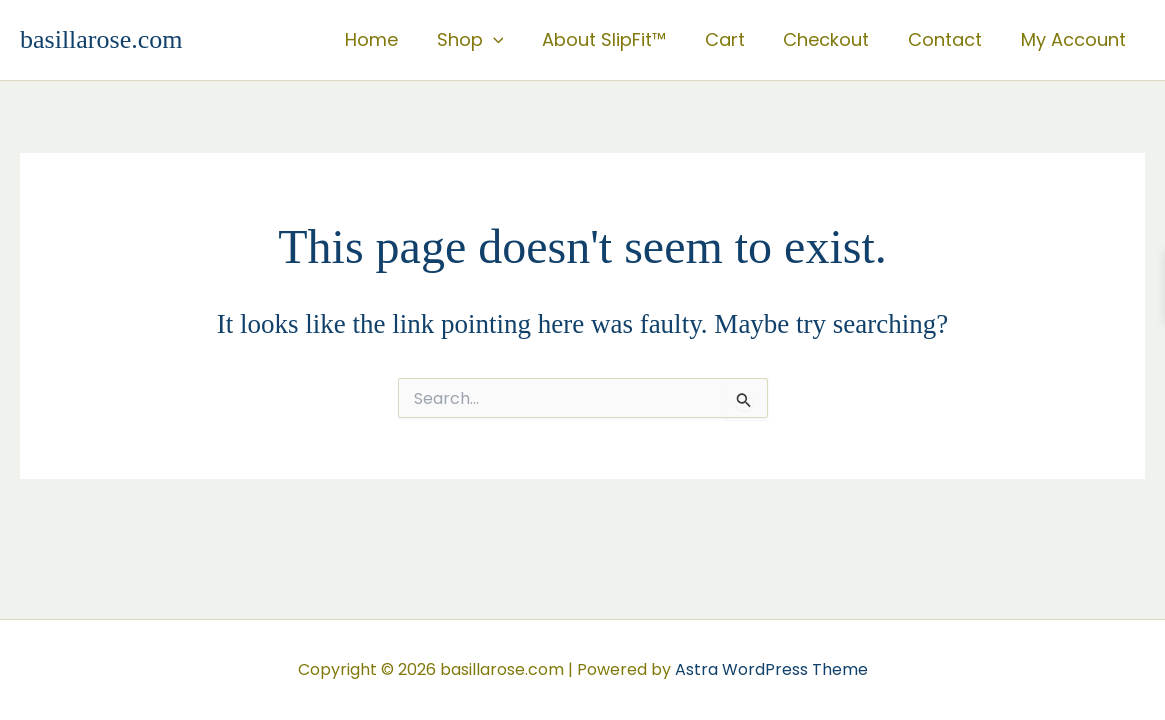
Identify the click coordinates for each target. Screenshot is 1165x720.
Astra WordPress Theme (771, 669)
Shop (484, 40)
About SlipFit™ (616, 39)
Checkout (833, 39)
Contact (949, 39)
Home (388, 39)
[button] (507, 40)
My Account (1074, 39)
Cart (734, 39)
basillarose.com (101, 39)
